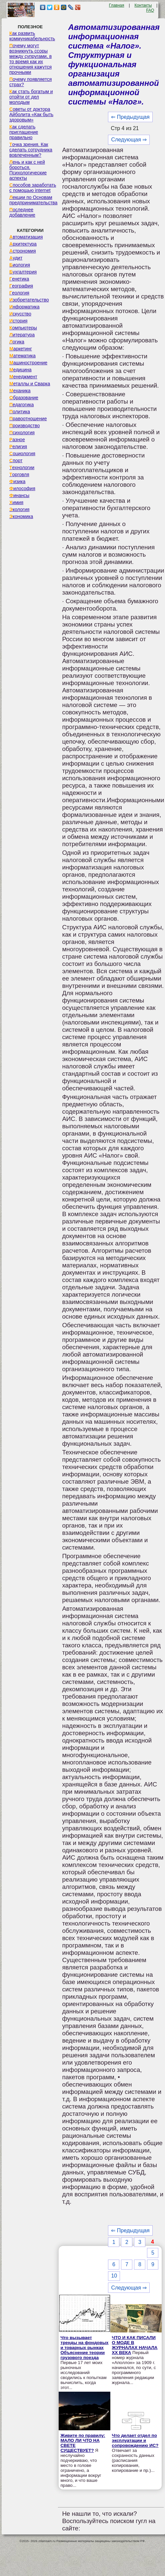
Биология (19, 265)
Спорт (15, 460)
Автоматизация (26, 237)
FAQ (150, 10)
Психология (22, 432)
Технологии (21, 467)
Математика (22, 355)
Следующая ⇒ (129, 139)
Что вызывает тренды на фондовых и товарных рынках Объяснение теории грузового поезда (84, 2347)
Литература (22, 334)
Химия (16, 502)
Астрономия (22, 251)
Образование (23, 397)
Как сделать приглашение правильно (23, 132)
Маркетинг (20, 348)
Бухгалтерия (23, 272)
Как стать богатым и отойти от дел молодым (31, 97)
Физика (17, 481)
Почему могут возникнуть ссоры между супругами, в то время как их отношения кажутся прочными (30, 59)
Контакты (143, 5)
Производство (24, 425)
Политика (19, 411)
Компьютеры (23, 327)
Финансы (19, 495)
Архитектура (23, 244)
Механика (20, 390)
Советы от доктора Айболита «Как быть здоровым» (31, 114)
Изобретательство (29, 299)
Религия (18, 446)
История (18, 320)
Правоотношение (28, 418)
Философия (22, 488)
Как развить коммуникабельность (32, 36)
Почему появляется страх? (30, 82)
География (21, 285)
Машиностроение (28, 362)
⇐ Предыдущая (130, 117)
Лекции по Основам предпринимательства (33, 200)
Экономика (21, 516)
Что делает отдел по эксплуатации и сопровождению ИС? (135, 2440)
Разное (17, 439)
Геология (19, 292)
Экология (19, 509)
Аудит (15, 258)
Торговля (19, 474)
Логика (16, 341)
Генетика (19, 278)
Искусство (20, 313)
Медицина (20, 369)
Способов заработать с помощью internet (32, 187)
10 (114, 2276)
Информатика (24, 306)
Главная (116, 5)
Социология (22, 453)
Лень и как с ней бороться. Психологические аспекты (28, 170)
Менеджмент (23, 376)
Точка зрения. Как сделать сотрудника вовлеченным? (30, 150)
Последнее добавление (22, 212)
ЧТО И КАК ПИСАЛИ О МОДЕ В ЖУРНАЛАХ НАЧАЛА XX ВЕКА (135, 2345)
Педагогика (21, 404)
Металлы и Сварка (29, 383)
